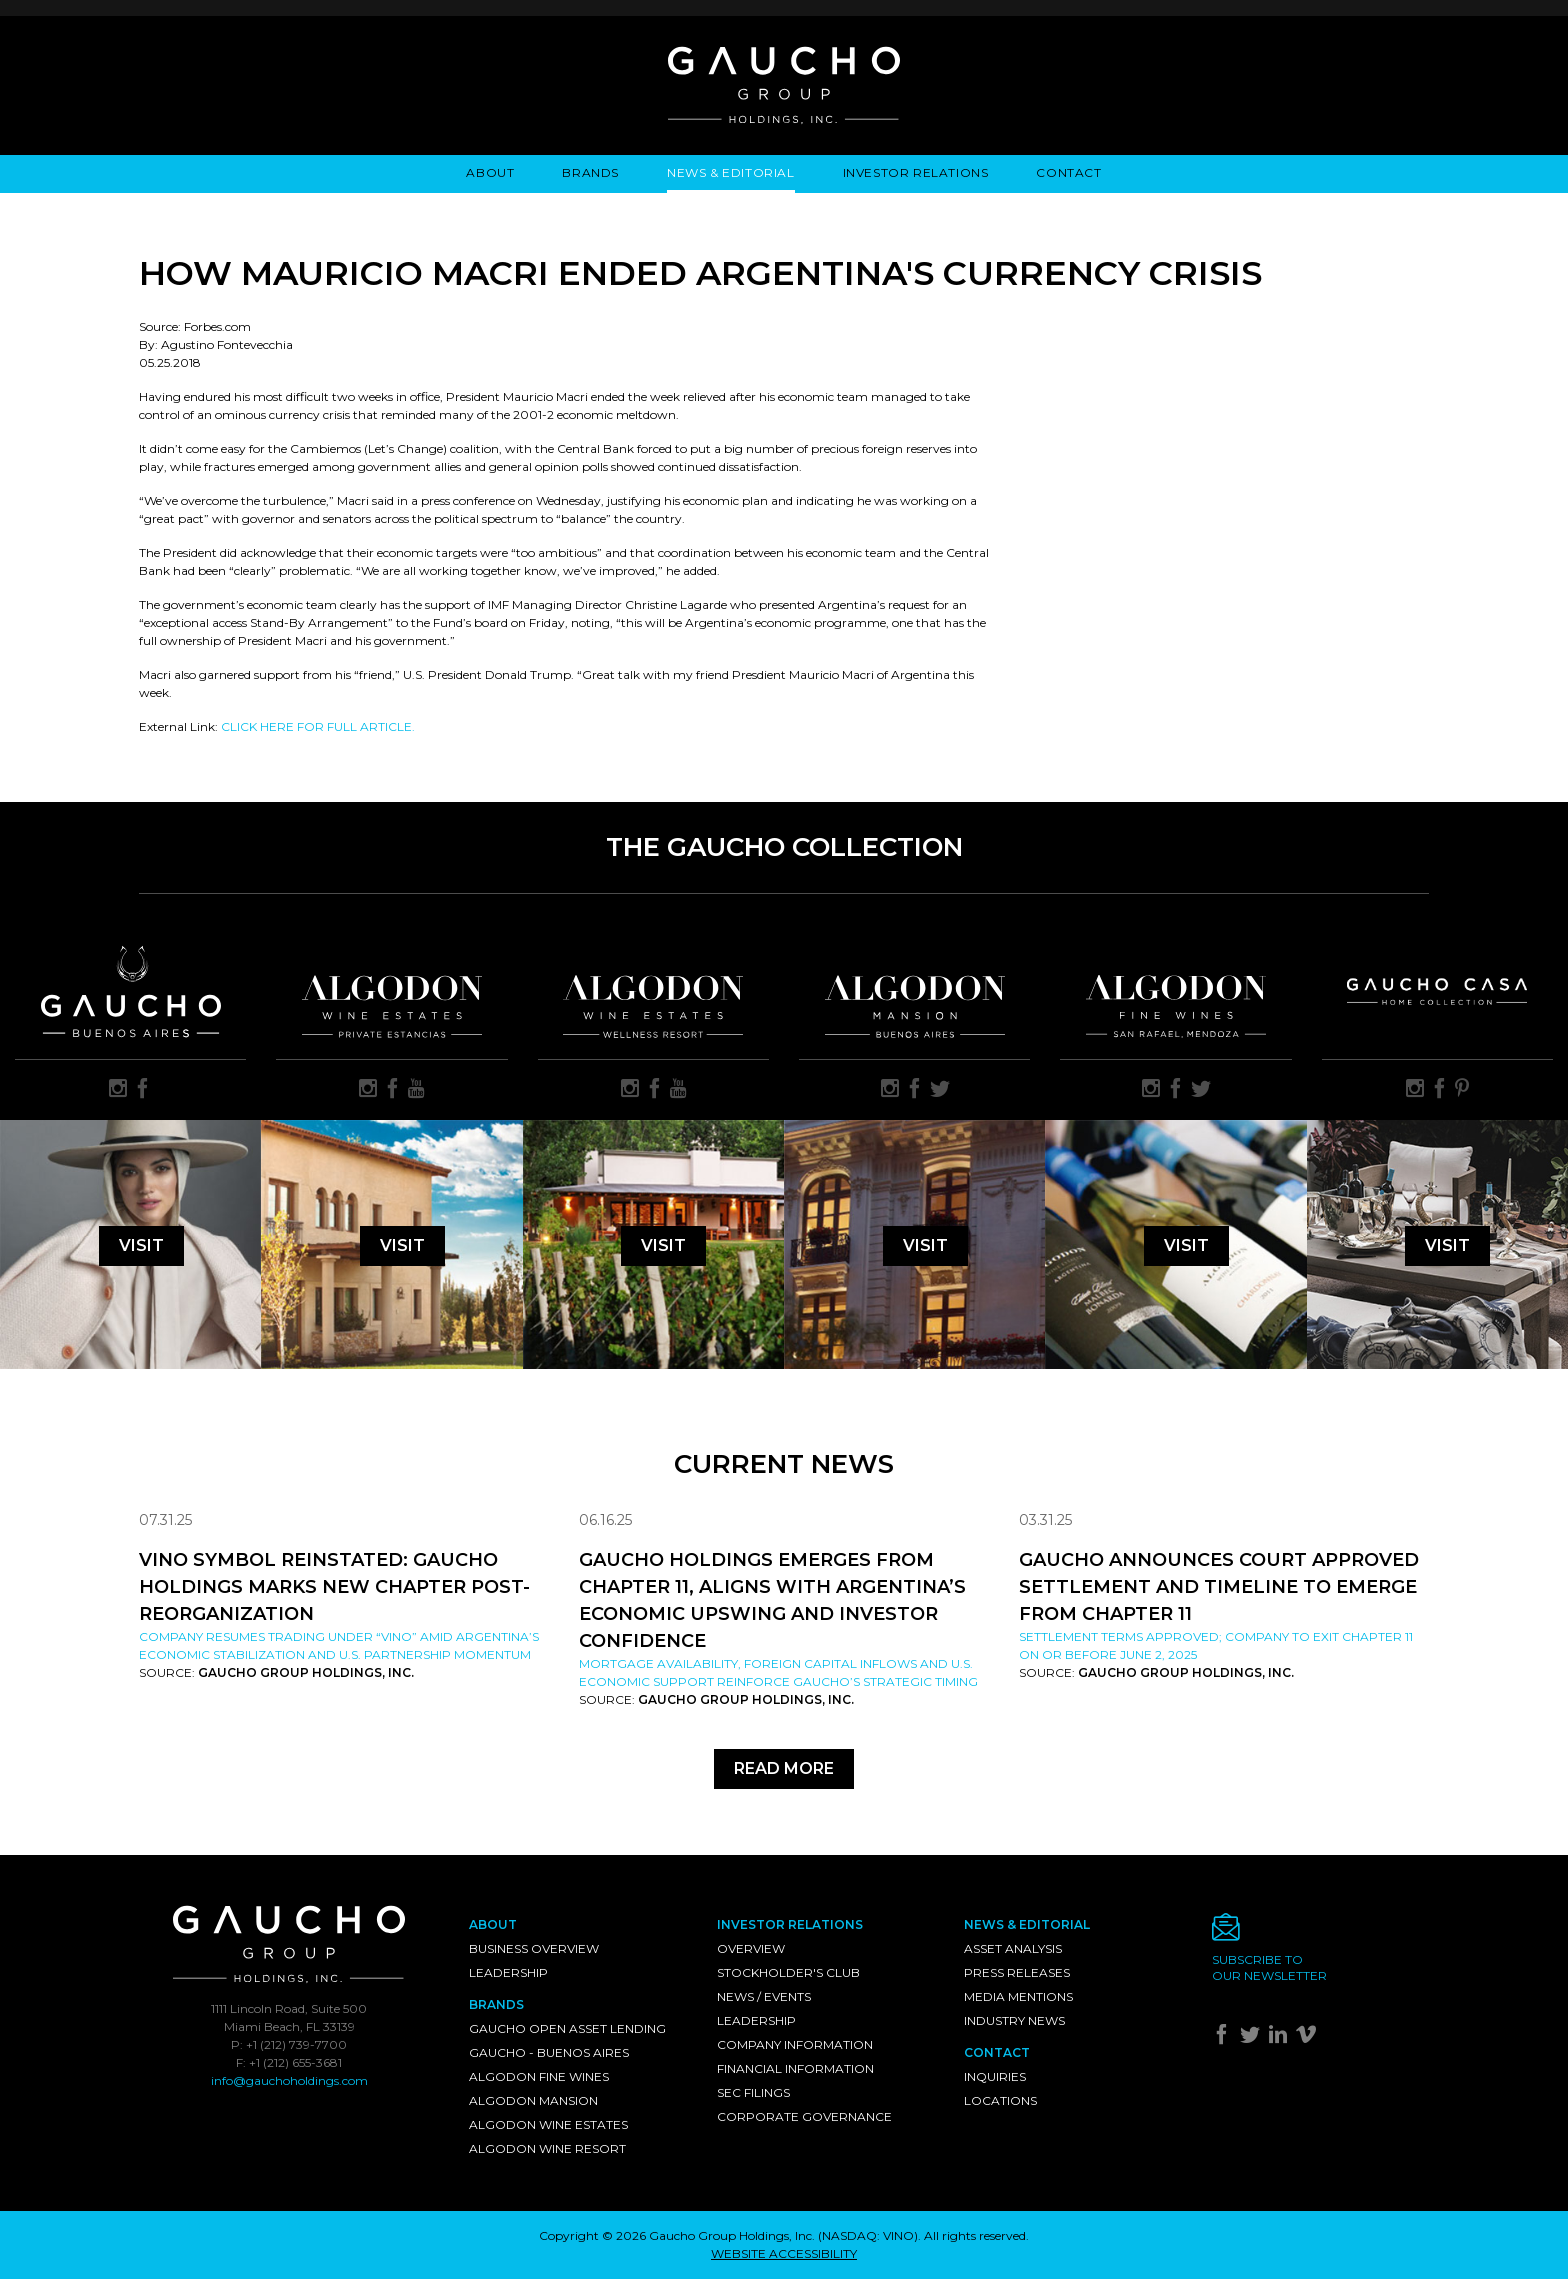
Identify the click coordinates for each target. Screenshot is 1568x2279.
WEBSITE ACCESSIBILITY (784, 2253)
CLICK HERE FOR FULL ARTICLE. (318, 726)
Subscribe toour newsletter (1269, 1967)
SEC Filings (753, 2092)
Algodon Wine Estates (548, 2124)
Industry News (1014, 2020)
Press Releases (1017, 1972)
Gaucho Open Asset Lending (567, 2028)
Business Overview (534, 1948)
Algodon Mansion (533, 2100)
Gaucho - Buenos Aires (549, 2052)
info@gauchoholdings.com (289, 2080)
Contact (1068, 172)
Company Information (795, 2044)
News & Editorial (731, 172)
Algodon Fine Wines (539, 2076)
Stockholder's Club (788, 1972)
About (490, 172)
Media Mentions (1018, 1996)
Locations (1000, 2100)
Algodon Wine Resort (547, 2148)
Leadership (508, 1972)
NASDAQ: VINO (868, 2235)
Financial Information (795, 2068)
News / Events (764, 1996)
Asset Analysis (1013, 1948)
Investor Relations (916, 172)
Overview (751, 1948)
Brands (590, 172)
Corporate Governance (804, 2116)
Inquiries (995, 2076)
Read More (784, 1768)
